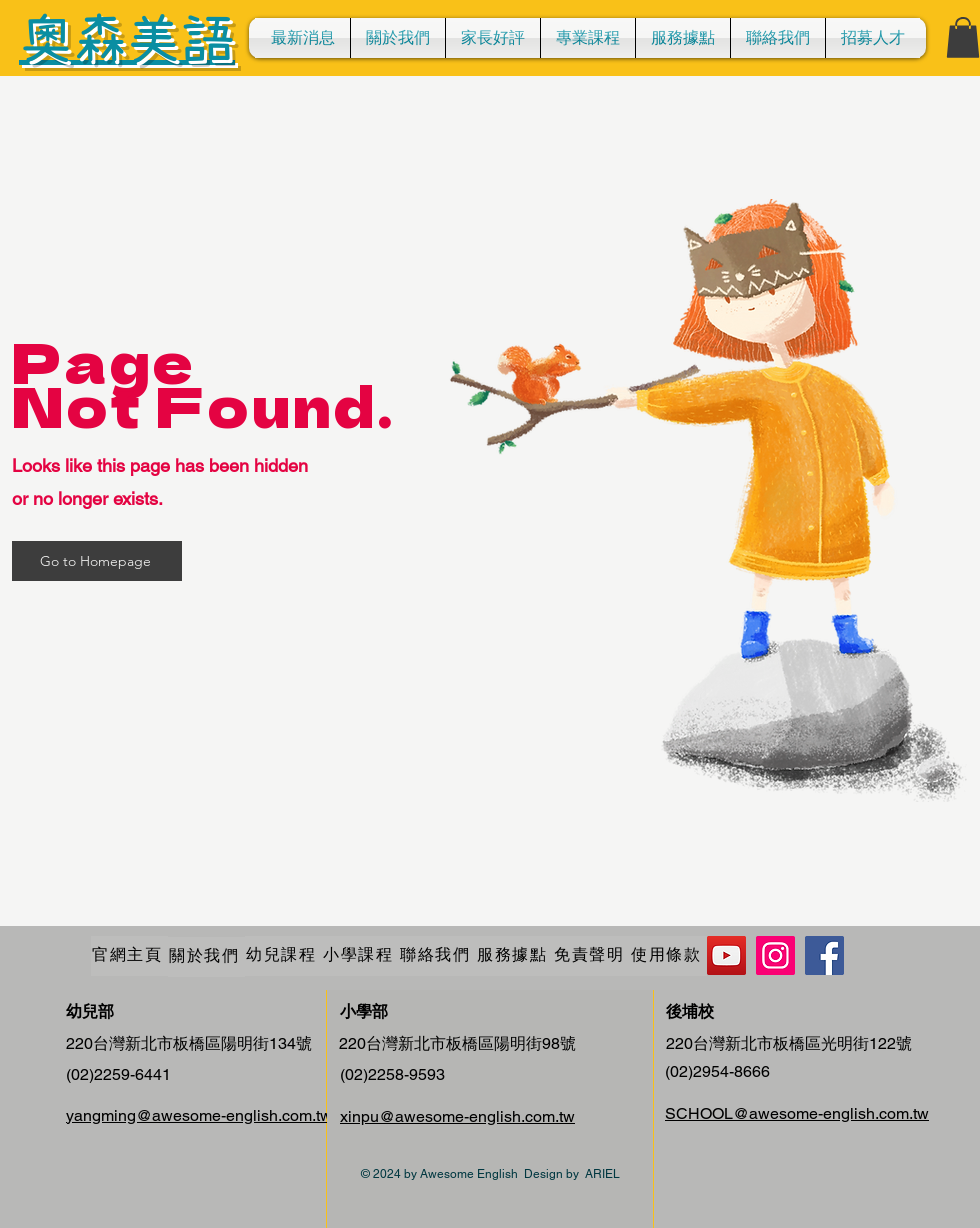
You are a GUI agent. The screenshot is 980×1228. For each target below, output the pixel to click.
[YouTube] (726, 955)
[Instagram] (775, 955)
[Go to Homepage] (97, 561)
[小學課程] (360, 956)
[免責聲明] (591, 956)
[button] (588, 38)
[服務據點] (514, 956)
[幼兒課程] (283, 956)
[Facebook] (824, 955)
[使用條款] (668, 956)
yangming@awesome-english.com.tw (199, 1115)
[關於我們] (206, 957)
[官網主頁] (129, 956)
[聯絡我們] (437, 956)
